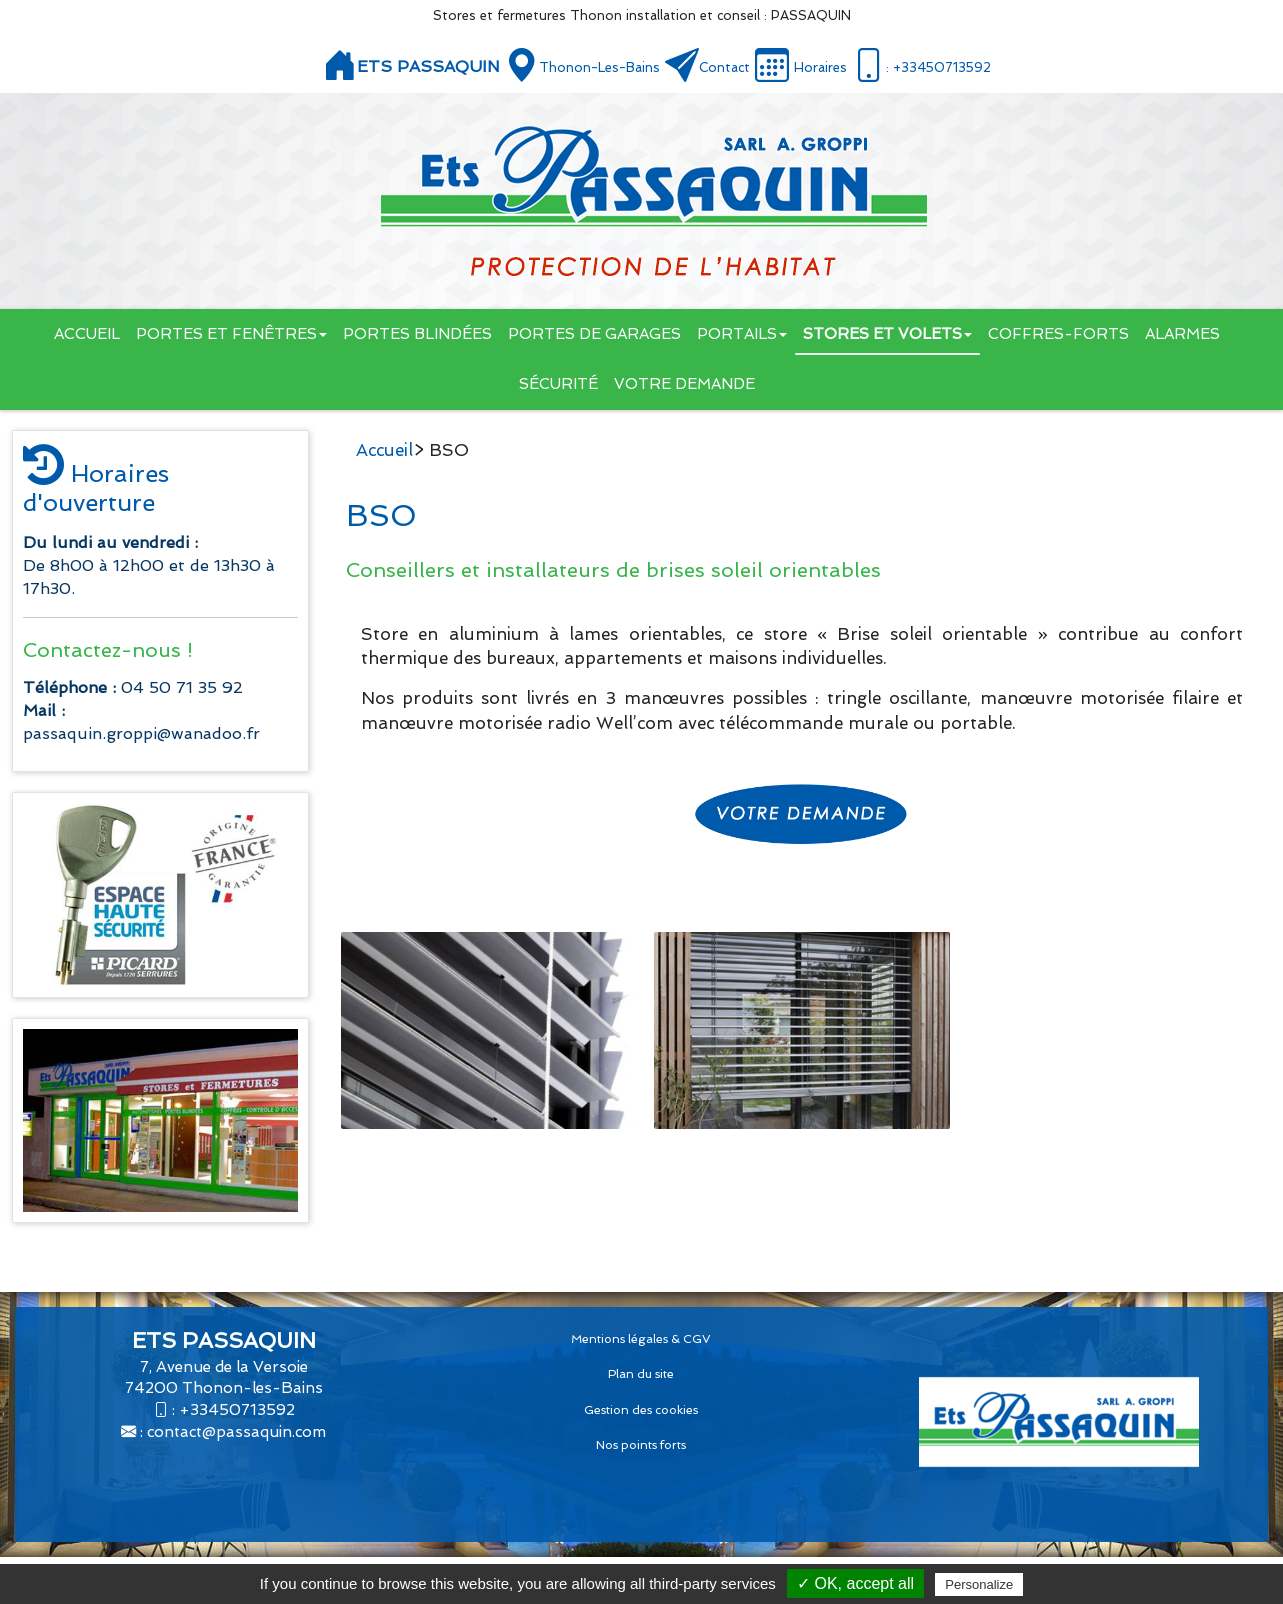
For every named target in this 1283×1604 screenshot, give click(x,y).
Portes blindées (417, 334)
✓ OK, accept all (855, 1583)
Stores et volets (887, 334)
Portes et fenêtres (231, 334)
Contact (724, 67)
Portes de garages (594, 334)
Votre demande (684, 384)
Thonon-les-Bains (599, 67)
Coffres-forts (1058, 334)
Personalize (979, 1584)
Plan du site (641, 1374)
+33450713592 (237, 1410)
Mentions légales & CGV (641, 1339)
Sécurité (558, 384)
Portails (742, 334)
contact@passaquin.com (236, 1432)
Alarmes (1182, 334)
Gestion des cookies (641, 1410)
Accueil (87, 334)
